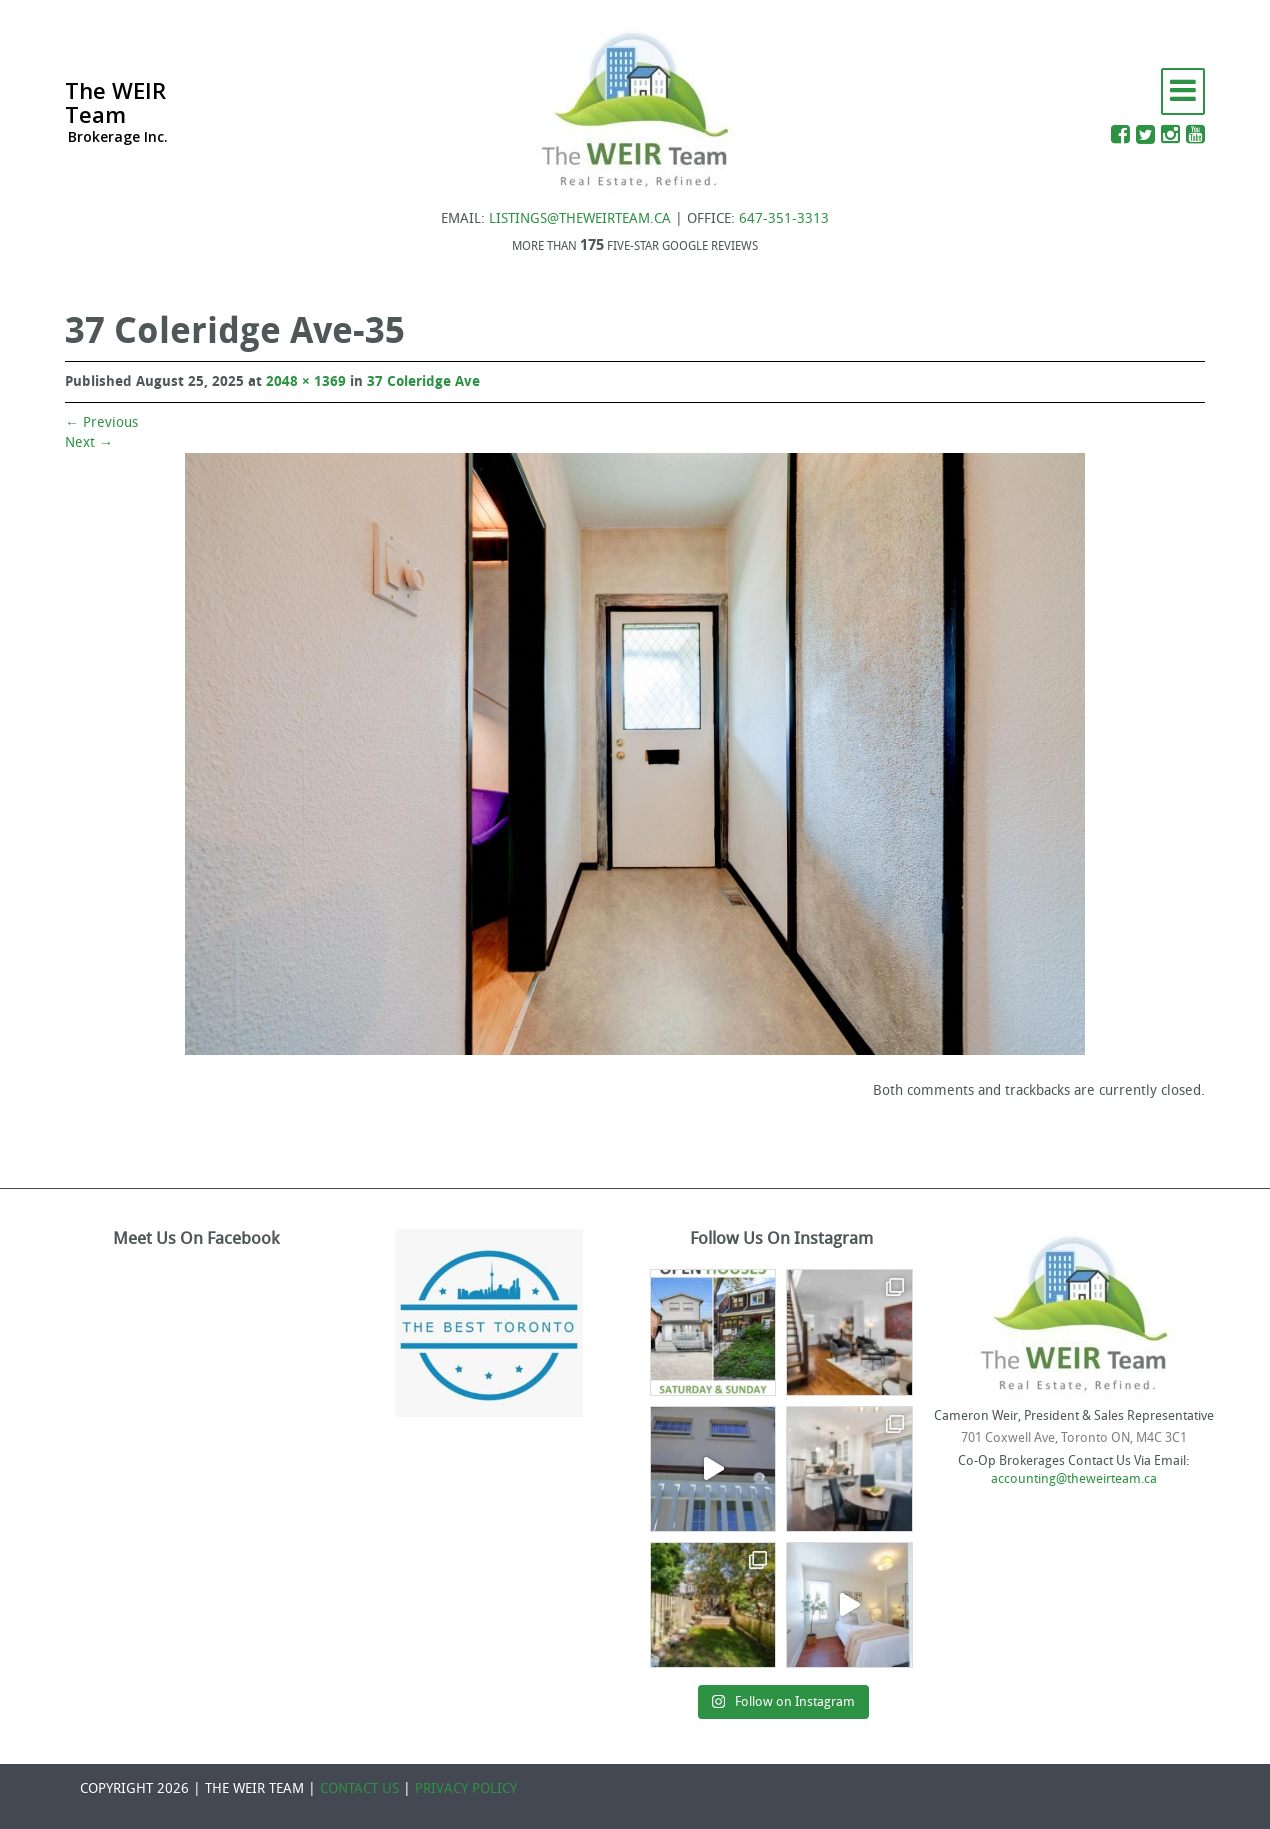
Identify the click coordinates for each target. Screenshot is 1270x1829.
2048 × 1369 (306, 381)
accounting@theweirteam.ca (1074, 1478)
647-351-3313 (784, 218)
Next (89, 442)
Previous (101, 422)
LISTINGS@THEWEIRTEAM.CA (580, 218)
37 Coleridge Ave (423, 381)
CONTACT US (359, 1788)
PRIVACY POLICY (466, 1788)
